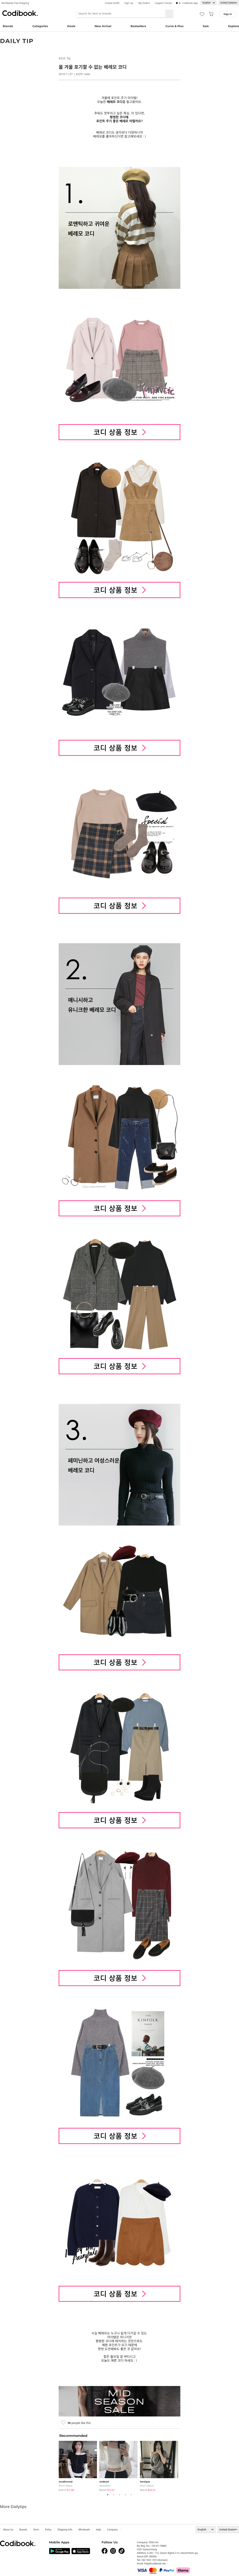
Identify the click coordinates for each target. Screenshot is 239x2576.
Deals (71, 26)
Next (183, 2465)
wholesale (84, 2529)
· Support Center (163, 3)
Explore (233, 26)
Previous (56, 2465)
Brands (8, 26)
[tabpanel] (79, 2465)
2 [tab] (114, 2495)
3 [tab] (119, 2495)
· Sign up (128, 3)
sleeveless (104, 2485)
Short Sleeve (65, 2485)
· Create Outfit (112, 3)
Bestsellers (138, 26)
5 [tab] (131, 2495)
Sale (206, 26)
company (112, 2529)
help (98, 2529)
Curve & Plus (174, 26)
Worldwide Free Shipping (15, 3)
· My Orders (143, 3)
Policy (48, 2529)
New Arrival (103, 26)
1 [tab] (108, 2495)
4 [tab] (125, 2495)
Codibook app (190, 3)
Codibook (20, 13)
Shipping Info (64, 2529)
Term (36, 2529)
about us (8, 2529)
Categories (40, 26)
